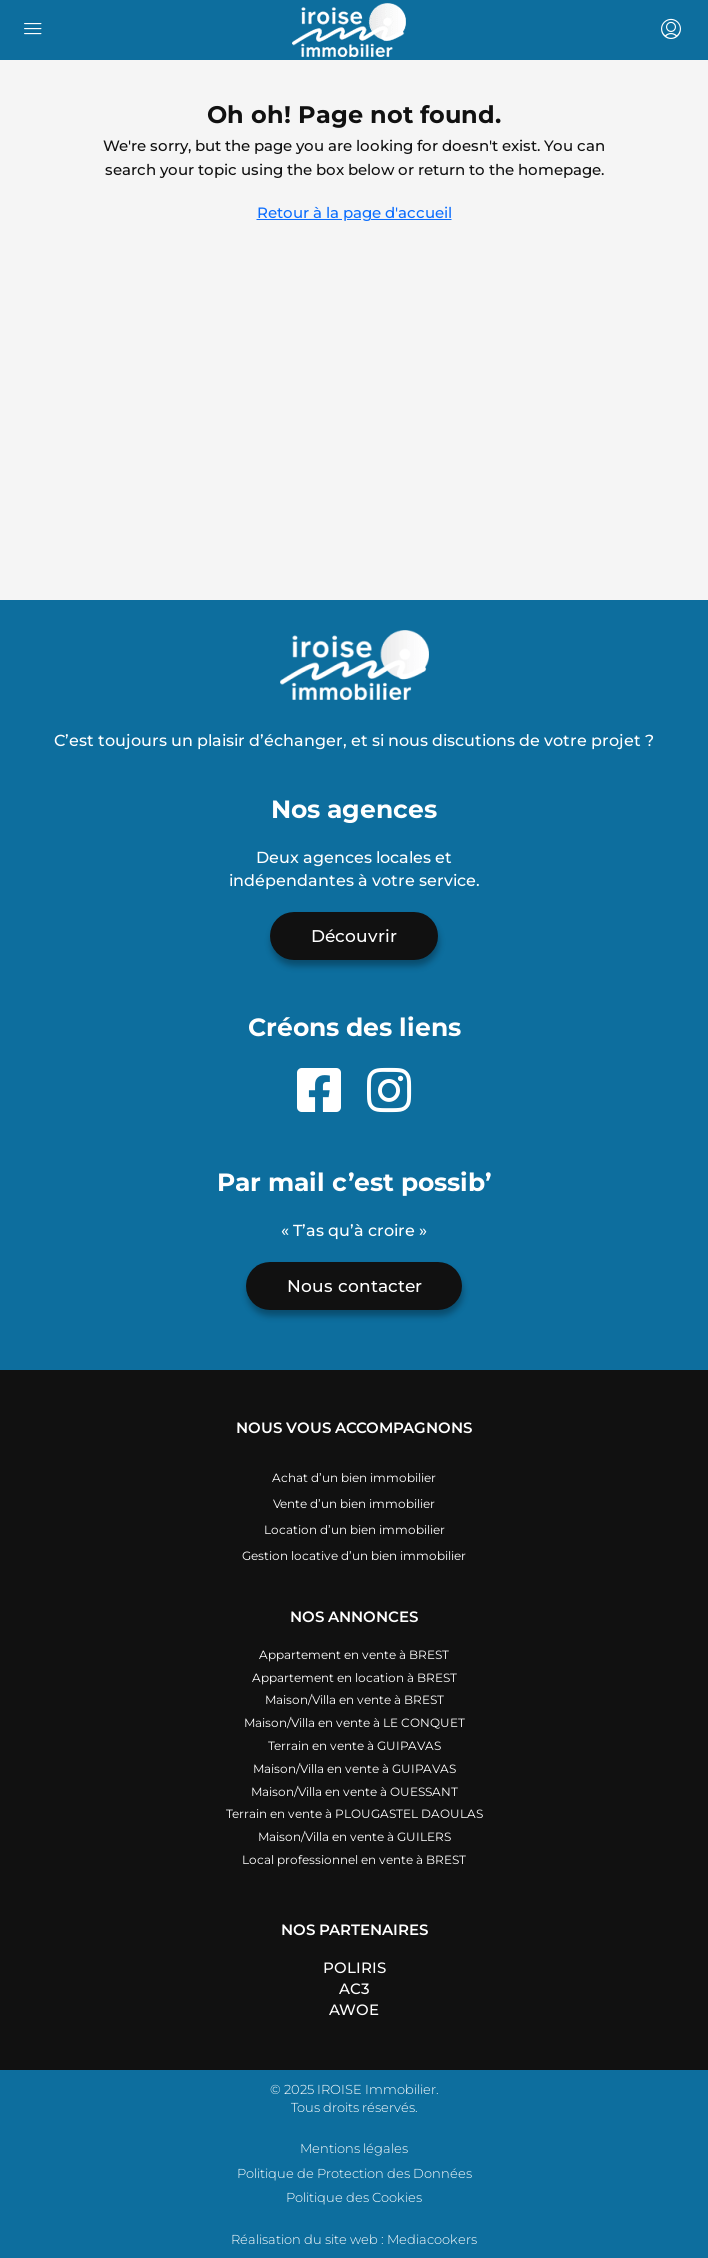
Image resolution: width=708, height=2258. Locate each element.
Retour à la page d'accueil (354, 212)
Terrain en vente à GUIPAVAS (354, 1745)
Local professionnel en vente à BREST (354, 1859)
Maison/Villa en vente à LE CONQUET (354, 1722)
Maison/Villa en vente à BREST (354, 1699)
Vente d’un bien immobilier (354, 1503)
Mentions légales (354, 2148)
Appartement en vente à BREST (354, 1654)
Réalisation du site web (304, 2239)
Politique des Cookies (354, 2197)
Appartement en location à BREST (354, 1677)
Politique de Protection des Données (354, 2173)
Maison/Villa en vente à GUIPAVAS (354, 1768)
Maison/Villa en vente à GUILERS (354, 1836)
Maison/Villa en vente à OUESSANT (354, 1791)
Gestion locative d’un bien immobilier (354, 1555)
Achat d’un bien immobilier (354, 1477)
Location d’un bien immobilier (354, 1529)
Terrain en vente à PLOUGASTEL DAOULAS (354, 1813)
